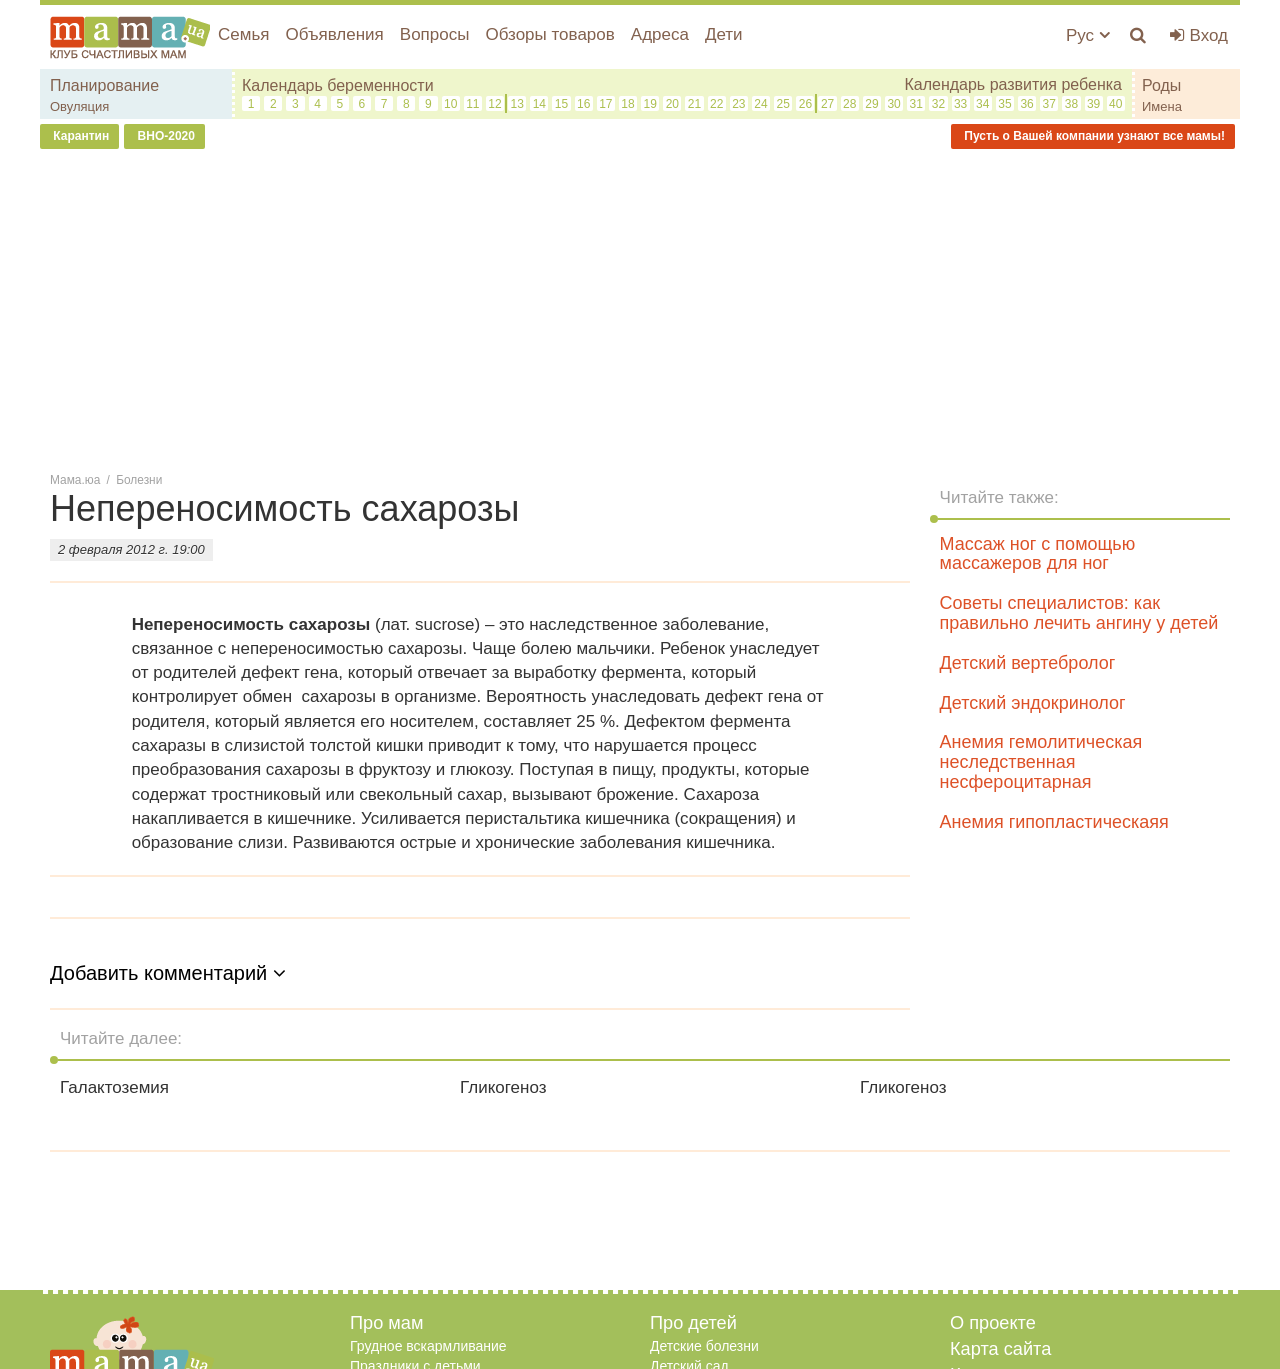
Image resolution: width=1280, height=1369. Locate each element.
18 (627, 104)
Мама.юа (75, 480)
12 (494, 104)
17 (605, 104)
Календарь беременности (338, 85)
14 (539, 104)
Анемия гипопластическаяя (1054, 822)
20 (672, 104)
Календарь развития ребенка (1013, 84)
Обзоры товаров (549, 34)
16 (583, 104)
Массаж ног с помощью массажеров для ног (1038, 554)
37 (1049, 104)
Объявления (334, 34)
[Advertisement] (640, 309)
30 (893, 104)
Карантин (79, 136)
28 (849, 104)
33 (960, 104)
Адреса (660, 34)
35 (1004, 104)
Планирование (104, 85)
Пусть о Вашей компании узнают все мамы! (1093, 136)
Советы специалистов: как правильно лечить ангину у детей (1079, 613)
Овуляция (79, 106)
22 (716, 104)
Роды (1161, 85)
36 (1026, 104)
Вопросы (435, 34)
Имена (1162, 106)
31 (916, 104)
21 (694, 104)
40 (1115, 104)
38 (1071, 104)
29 (871, 104)
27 (827, 104)
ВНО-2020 (164, 136)
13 (516, 104)
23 (738, 104)
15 (561, 104)
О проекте (993, 1323)
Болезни (139, 480)
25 (783, 104)
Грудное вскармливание (428, 1346)
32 (938, 104)
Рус (1088, 35)
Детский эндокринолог (1033, 703)
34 (982, 104)
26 (805, 104)
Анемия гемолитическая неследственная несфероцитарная (1041, 762)
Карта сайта (1000, 1349)
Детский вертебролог (1028, 663)
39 (1093, 104)
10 (450, 104)
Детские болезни (704, 1346)
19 (650, 104)
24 (760, 104)
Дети (724, 34)
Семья (243, 34)
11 (472, 104)
